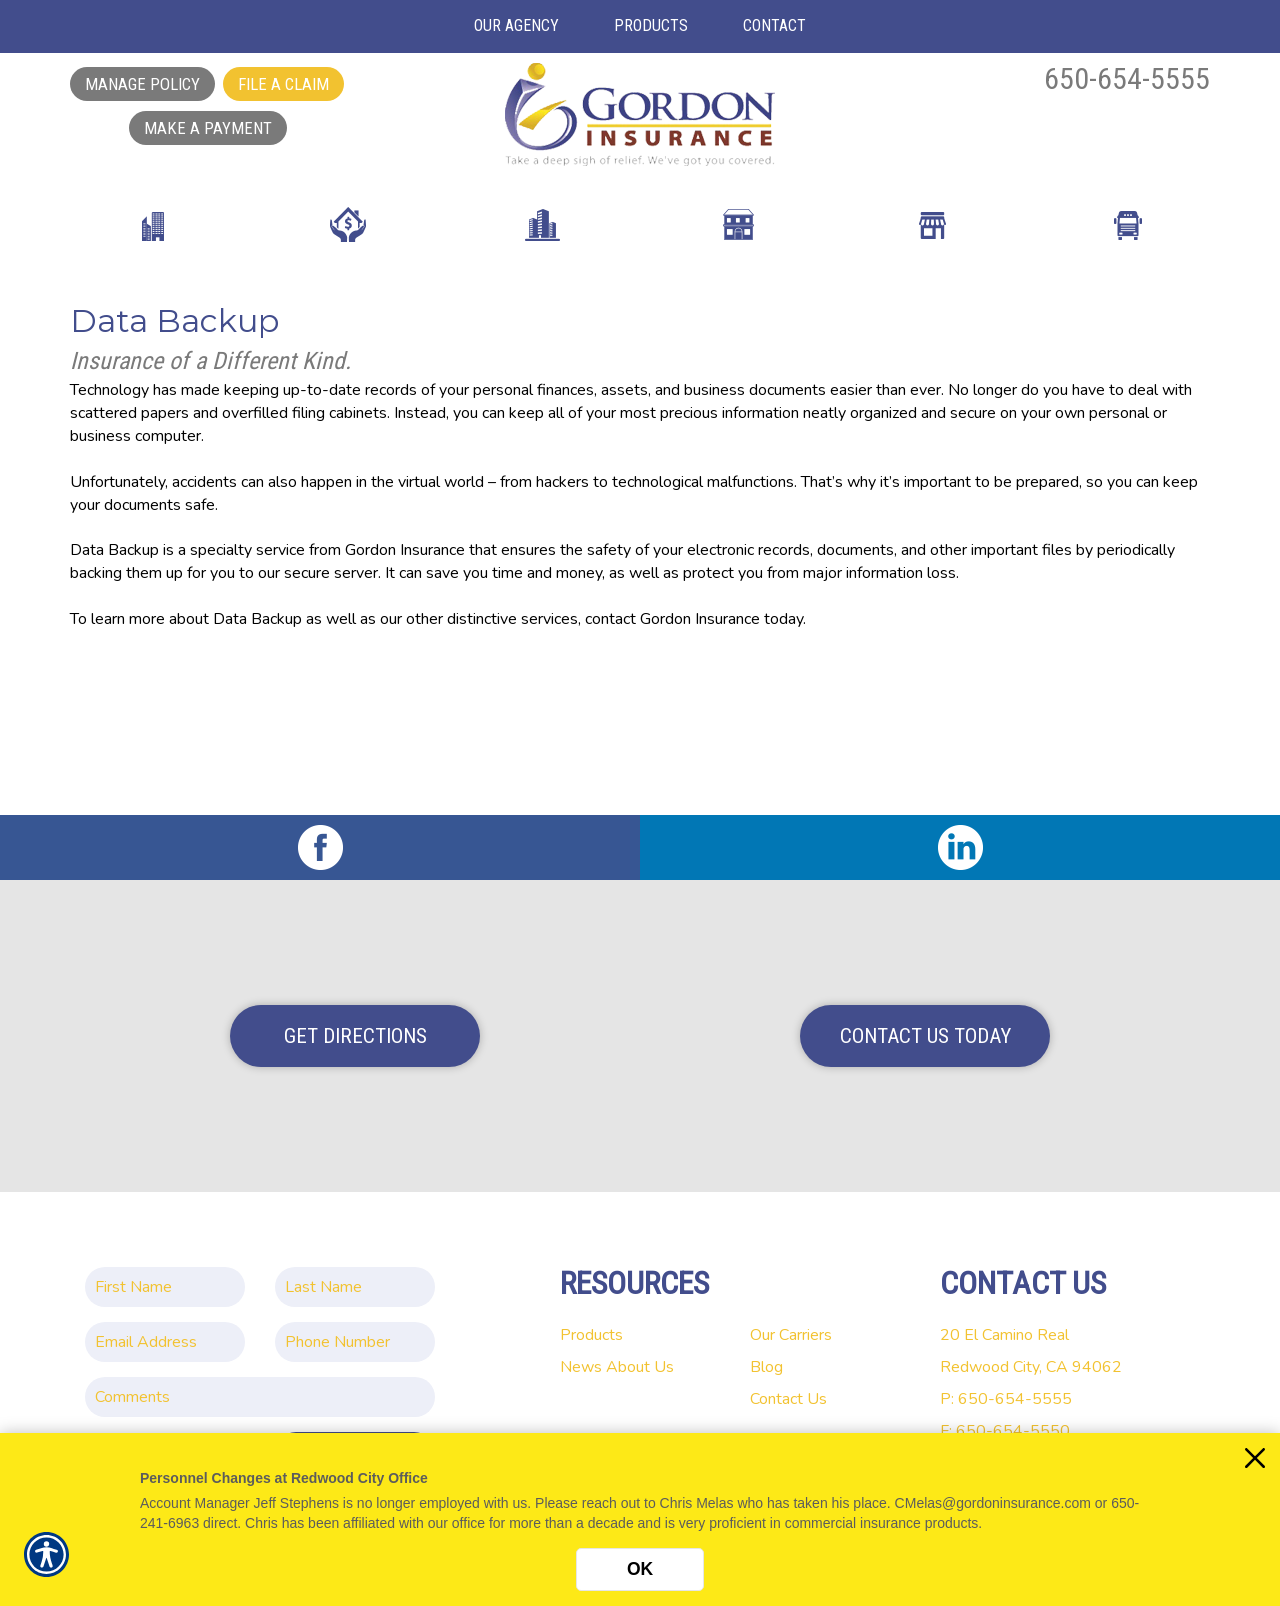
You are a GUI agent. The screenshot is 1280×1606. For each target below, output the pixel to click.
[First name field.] (165, 1287)
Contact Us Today (925, 1036)
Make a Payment (208, 128)
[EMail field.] (165, 1342)
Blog (766, 1367)
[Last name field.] (355, 1287)
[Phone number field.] (355, 1342)
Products (591, 1335)
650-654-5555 (1127, 78)
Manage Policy (142, 84)
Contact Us (788, 1399)
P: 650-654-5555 (1006, 1399)
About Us (640, 1367)
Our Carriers (791, 1335)
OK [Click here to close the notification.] (640, 1569)
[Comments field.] (260, 1397)
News (581, 1367)
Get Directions (355, 1036)
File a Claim (283, 84)
